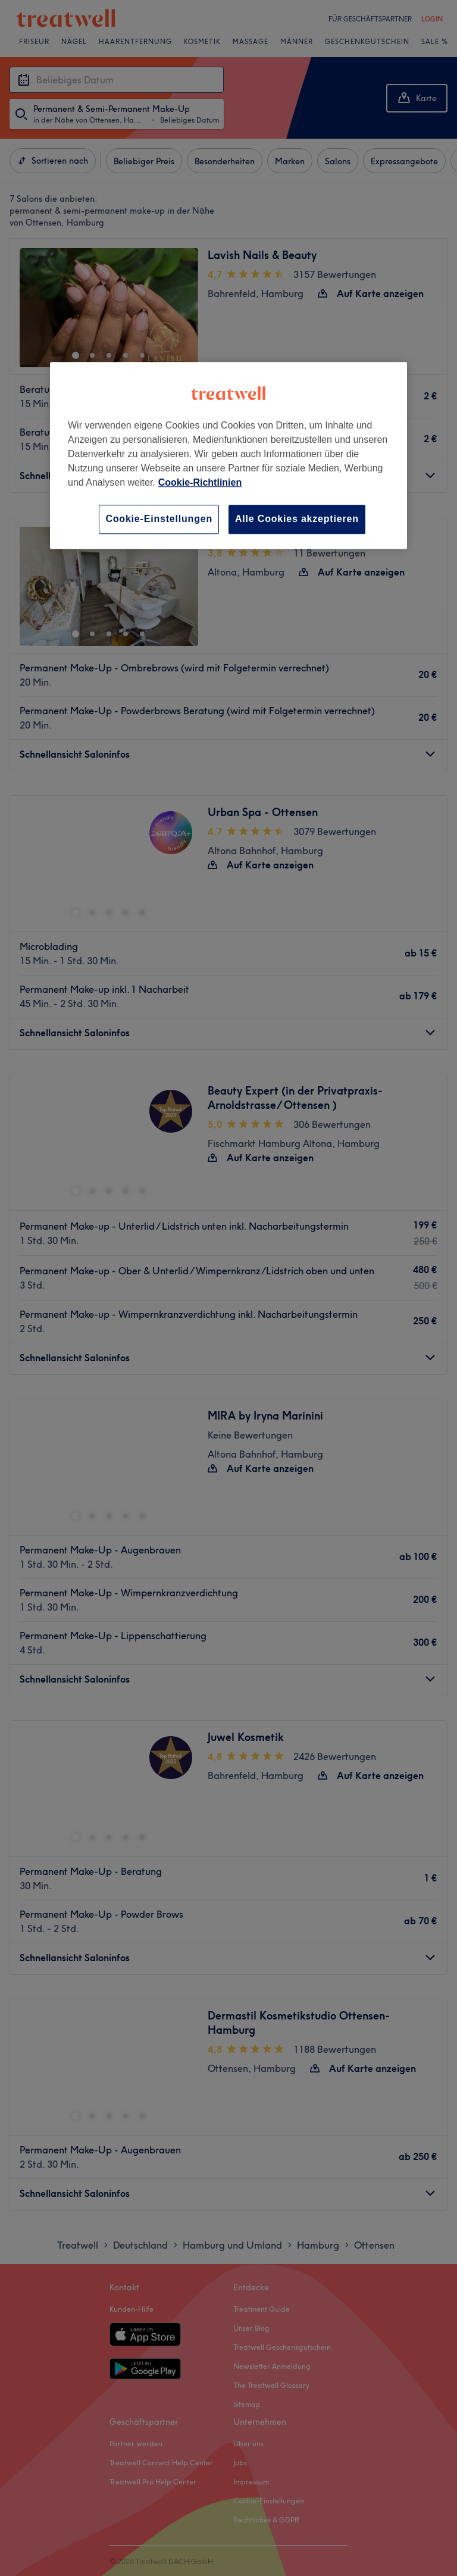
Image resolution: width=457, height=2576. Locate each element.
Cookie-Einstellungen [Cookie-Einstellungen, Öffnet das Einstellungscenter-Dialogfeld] (158, 519)
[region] (228, 455)
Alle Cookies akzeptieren (297, 519)
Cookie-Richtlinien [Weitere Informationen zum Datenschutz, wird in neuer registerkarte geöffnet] (200, 482)
